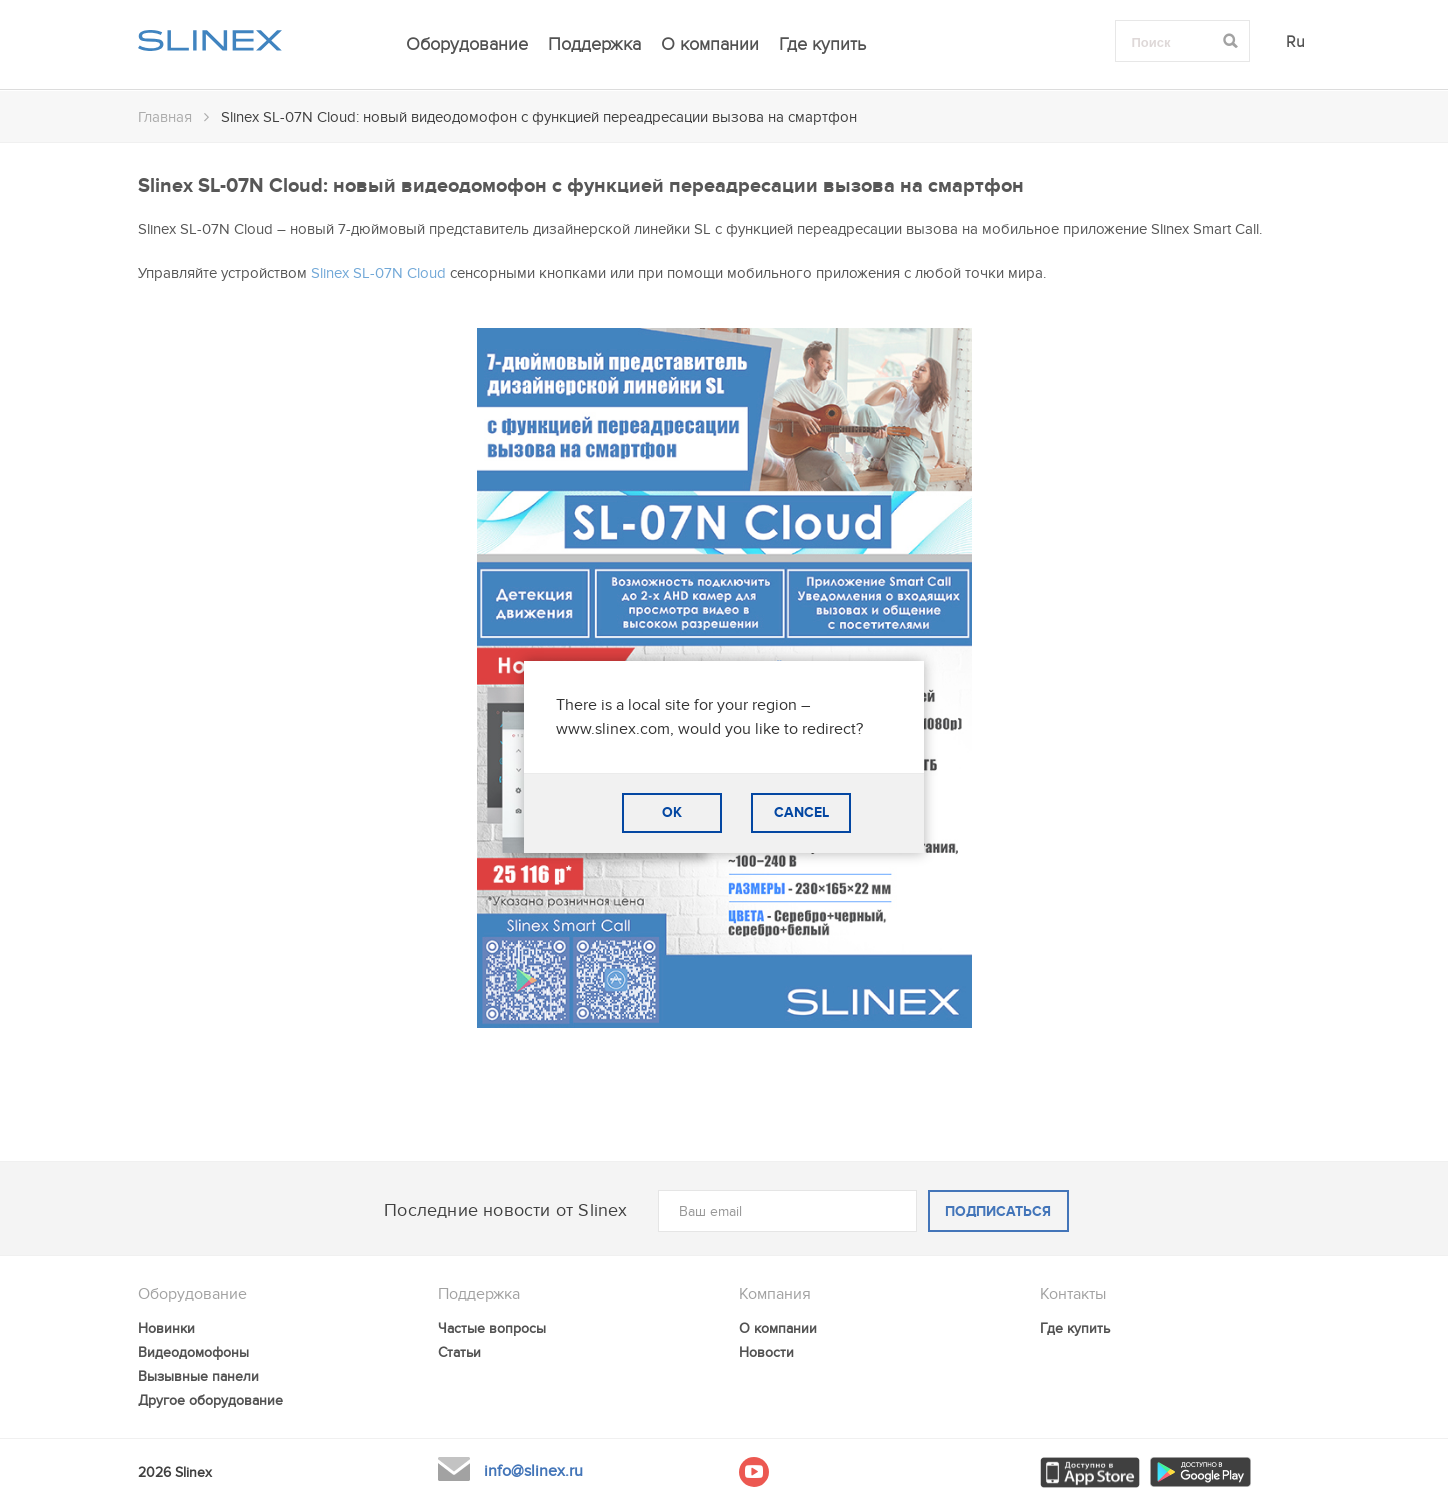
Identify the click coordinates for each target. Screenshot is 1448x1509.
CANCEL (801, 812)
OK (672, 812)
